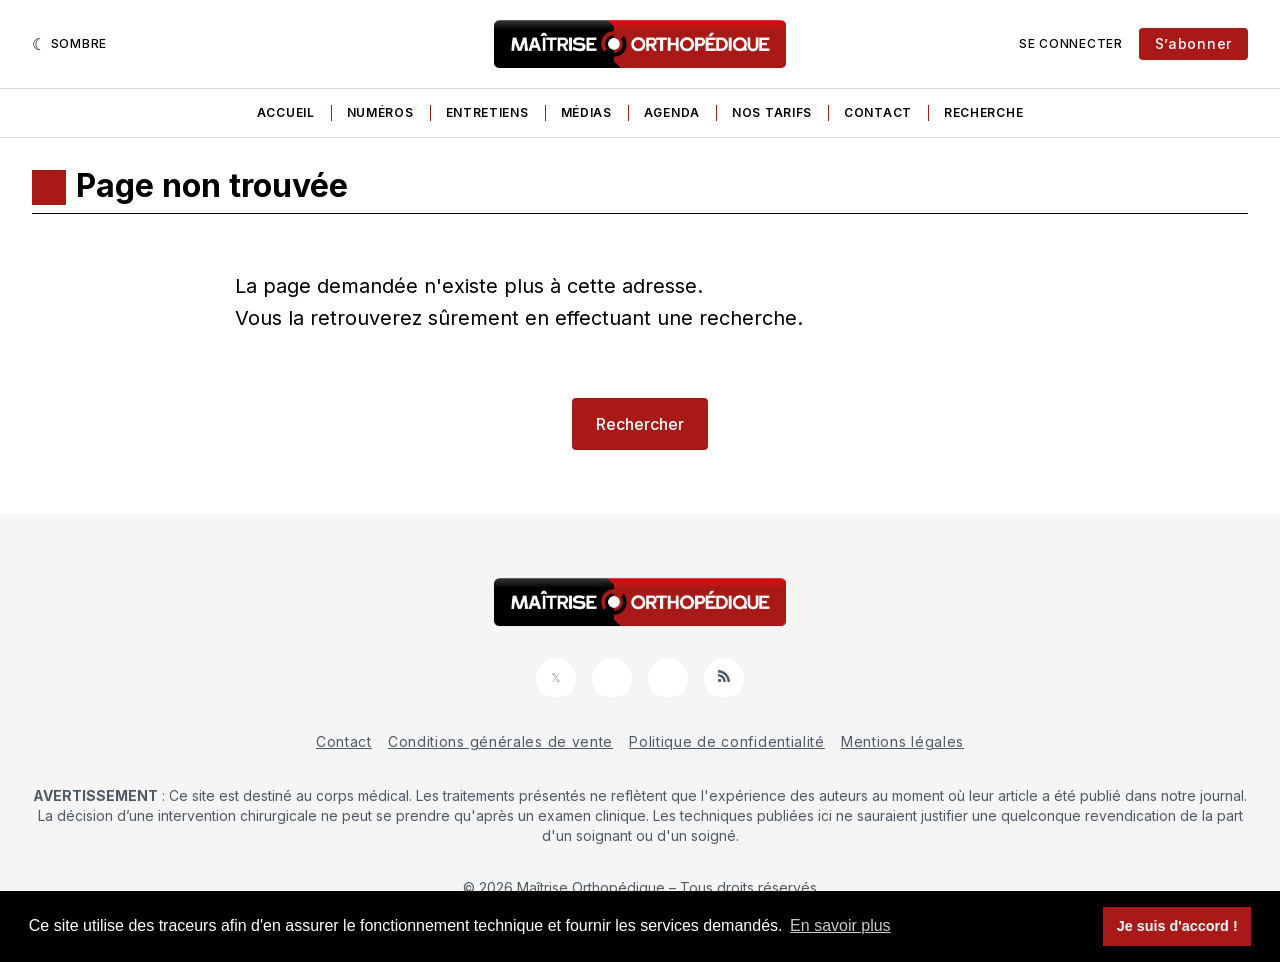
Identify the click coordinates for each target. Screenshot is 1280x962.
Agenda (672, 112)
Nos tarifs (772, 112)
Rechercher (640, 424)
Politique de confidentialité (727, 741)
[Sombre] (69, 44)
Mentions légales (902, 741)
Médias (586, 112)
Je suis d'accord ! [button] (1177, 926)
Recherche (983, 112)
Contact (878, 112)
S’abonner (1193, 43)
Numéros (380, 112)
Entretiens (487, 112)
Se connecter (1070, 43)
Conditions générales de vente (500, 741)
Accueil (286, 112)
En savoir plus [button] (840, 925)
